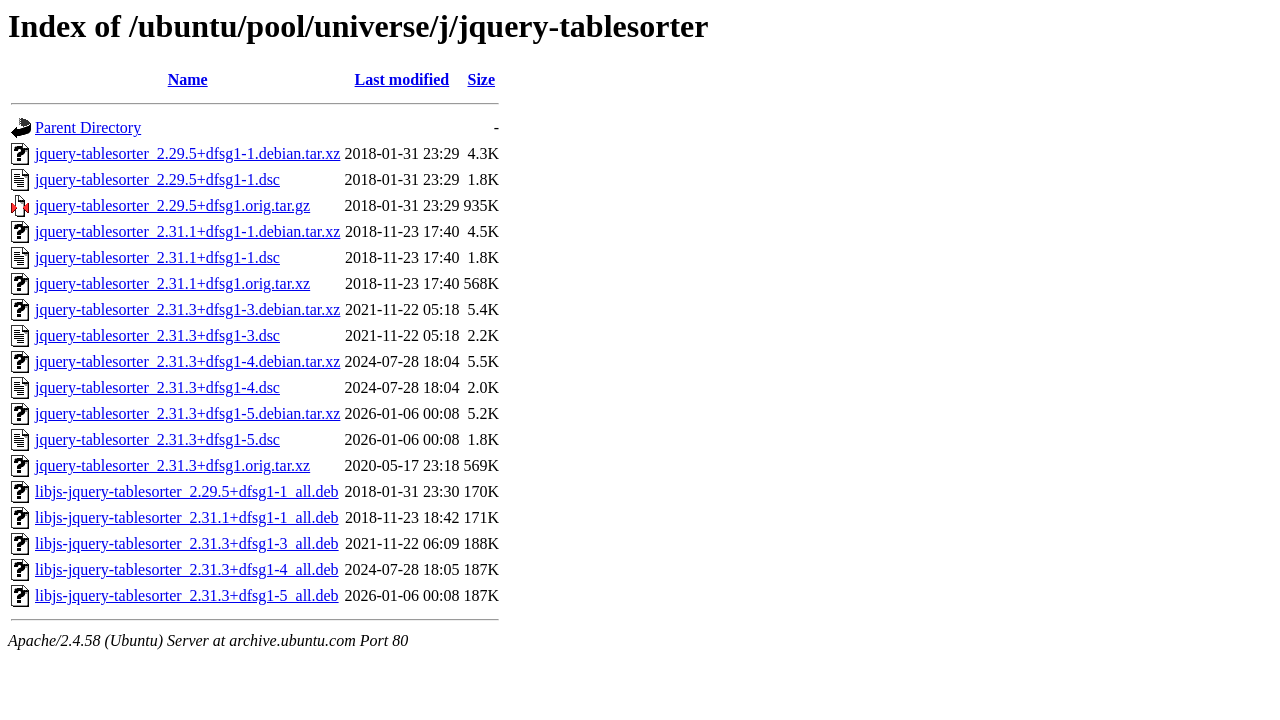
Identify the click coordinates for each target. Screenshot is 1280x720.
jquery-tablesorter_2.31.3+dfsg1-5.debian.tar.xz (187, 413)
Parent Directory (88, 127)
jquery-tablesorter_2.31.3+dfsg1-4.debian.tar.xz (187, 361)
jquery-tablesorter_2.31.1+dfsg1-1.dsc (157, 257)
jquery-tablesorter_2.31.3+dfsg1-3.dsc (157, 335)
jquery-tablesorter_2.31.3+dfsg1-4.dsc (157, 387)
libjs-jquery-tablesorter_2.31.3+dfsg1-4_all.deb (187, 569)
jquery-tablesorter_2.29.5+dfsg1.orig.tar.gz (172, 205)
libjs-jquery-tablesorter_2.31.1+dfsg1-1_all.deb (187, 517)
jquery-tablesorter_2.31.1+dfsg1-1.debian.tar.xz (187, 231)
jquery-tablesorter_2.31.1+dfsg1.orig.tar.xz (172, 283)
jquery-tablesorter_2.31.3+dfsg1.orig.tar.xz (172, 465)
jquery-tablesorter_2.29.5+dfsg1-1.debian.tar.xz (187, 153)
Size (481, 79)
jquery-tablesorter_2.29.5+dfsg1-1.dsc (157, 179)
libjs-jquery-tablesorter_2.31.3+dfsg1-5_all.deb (187, 595)
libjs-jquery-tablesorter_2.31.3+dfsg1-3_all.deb (187, 543)
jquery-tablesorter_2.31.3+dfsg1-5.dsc (157, 439)
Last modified (402, 79)
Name (188, 79)
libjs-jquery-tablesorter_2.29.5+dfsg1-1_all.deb (187, 491)
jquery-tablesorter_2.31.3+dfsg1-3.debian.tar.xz (187, 309)
